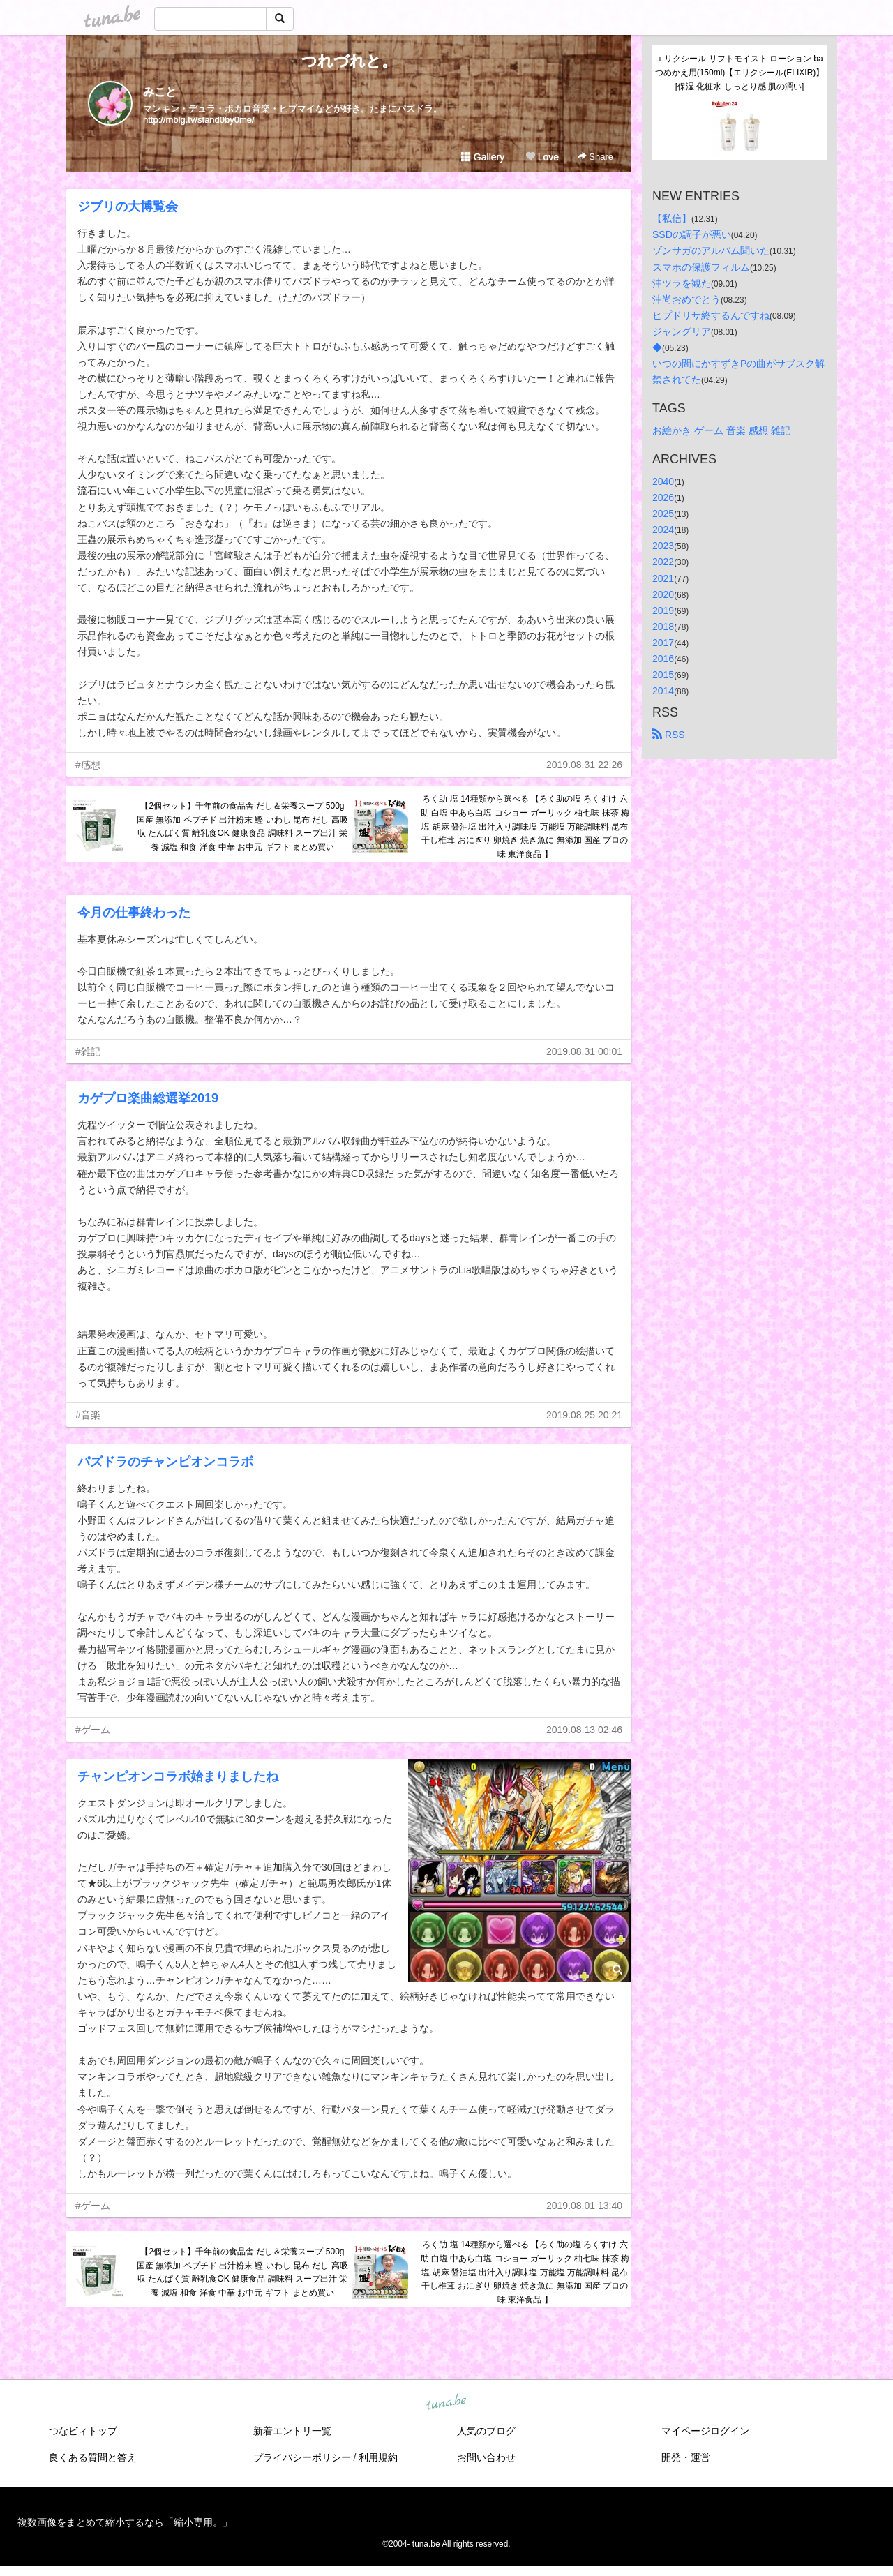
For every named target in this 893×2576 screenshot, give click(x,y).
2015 (663, 674)
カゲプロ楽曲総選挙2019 (147, 1098)
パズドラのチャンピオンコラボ (165, 1462)
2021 (663, 578)
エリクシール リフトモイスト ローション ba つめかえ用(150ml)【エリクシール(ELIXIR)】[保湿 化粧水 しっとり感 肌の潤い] (740, 72)
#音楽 (87, 1415)
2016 (663, 658)
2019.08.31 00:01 (584, 1051)
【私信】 (671, 218)
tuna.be (445, 2403)
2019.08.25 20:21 (584, 1415)
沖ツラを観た (681, 283)
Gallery (482, 157)
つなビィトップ (83, 2430)
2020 (663, 594)
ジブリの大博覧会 (127, 207)
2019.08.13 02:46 (584, 1729)
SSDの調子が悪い (691, 234)
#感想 (87, 764)
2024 (663, 529)
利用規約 (378, 2457)
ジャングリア (681, 331)
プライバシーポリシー (302, 2457)
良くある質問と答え (93, 2457)
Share (595, 156)
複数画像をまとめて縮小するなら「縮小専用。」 (124, 2522)
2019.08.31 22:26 (584, 764)
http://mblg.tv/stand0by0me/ (199, 119)
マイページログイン (705, 2430)
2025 (663, 513)
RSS (668, 734)
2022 (663, 561)
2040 (663, 481)
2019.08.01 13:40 (584, 2205)
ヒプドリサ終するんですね (711, 315)
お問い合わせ (486, 2457)
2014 (663, 690)
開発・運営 (685, 2457)
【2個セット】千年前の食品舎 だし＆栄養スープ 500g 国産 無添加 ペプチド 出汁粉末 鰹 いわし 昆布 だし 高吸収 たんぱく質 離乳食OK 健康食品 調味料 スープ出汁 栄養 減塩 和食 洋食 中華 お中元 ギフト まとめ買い (242, 826)
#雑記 (87, 1051)
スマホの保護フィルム (701, 267)
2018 (663, 626)
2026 (663, 497)
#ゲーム (92, 1729)
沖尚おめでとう (686, 299)
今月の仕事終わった (133, 913)
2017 (663, 642)
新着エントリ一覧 (292, 2430)
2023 (663, 545)
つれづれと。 (349, 61)
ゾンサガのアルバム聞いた (711, 250)
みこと (160, 92)
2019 (663, 610)
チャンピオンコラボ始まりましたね (177, 1776)
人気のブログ (486, 2430)
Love (542, 157)
